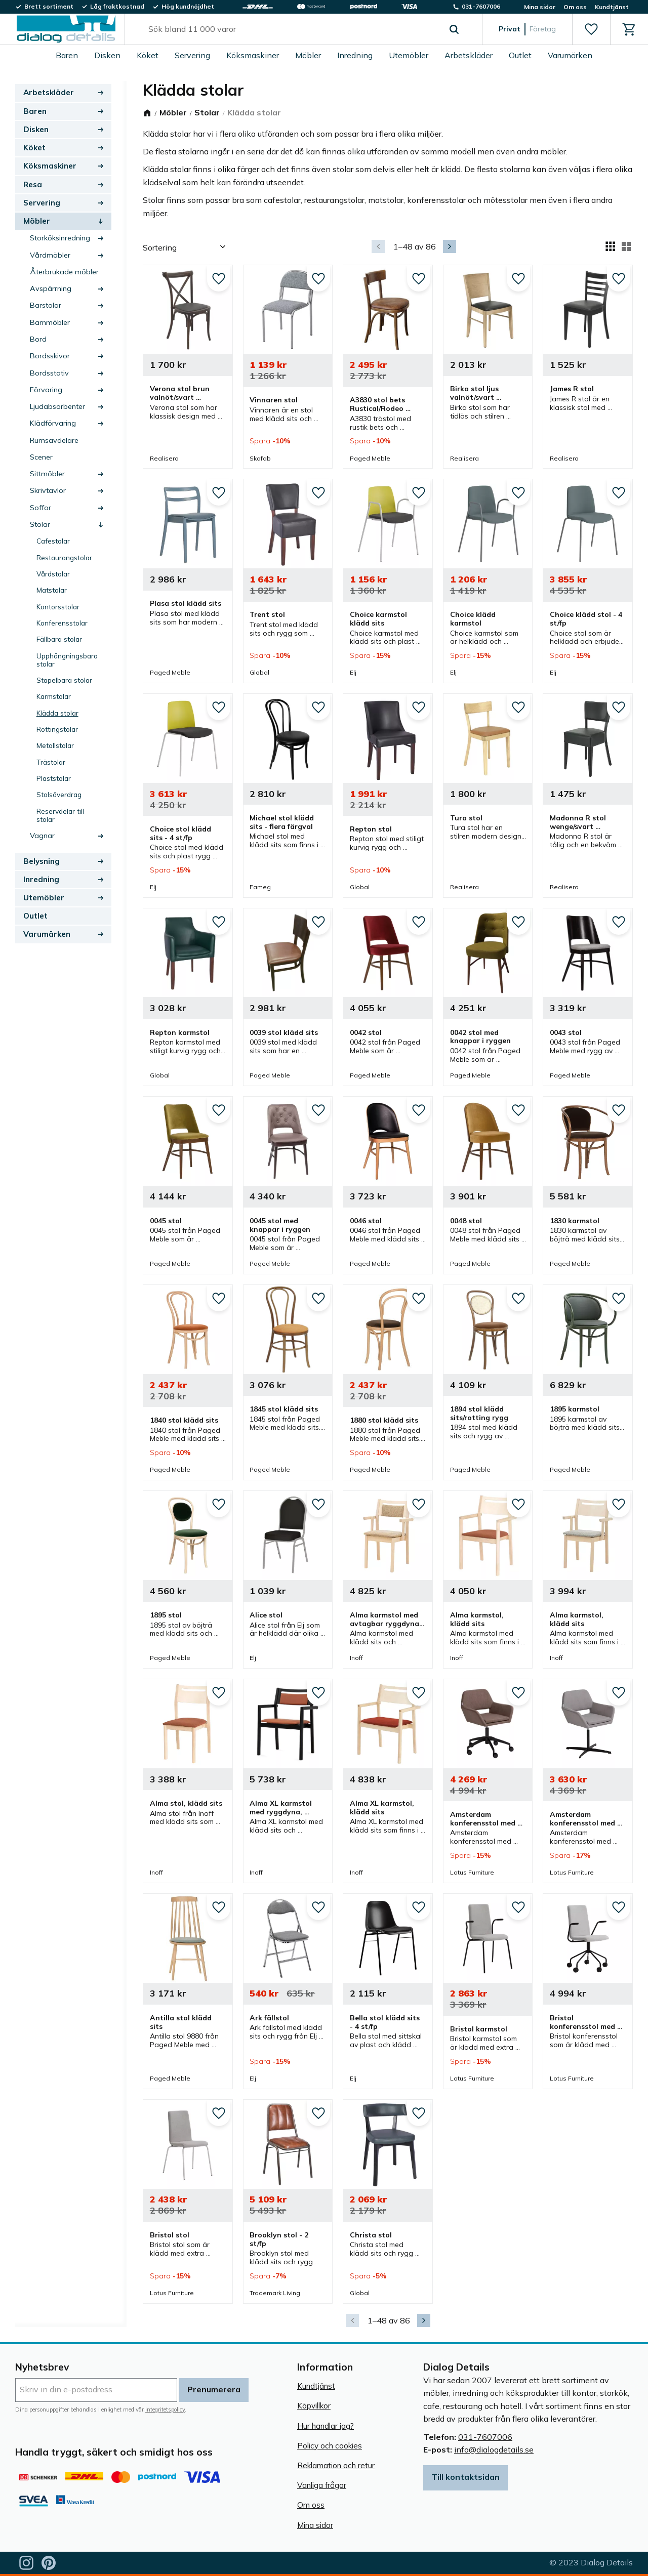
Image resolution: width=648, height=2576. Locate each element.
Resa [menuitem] (32, 184)
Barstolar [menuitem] (45, 305)
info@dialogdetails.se (494, 2449)
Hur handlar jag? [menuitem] (325, 2426)
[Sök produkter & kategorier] (291, 29)
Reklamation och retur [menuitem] (336, 2465)
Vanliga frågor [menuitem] (321, 2485)
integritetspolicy (165, 2409)
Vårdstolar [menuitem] (53, 573)
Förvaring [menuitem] (46, 389)
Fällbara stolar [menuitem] (59, 639)
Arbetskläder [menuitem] (468, 55)
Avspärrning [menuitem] (50, 288)
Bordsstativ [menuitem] (49, 373)
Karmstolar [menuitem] (53, 696)
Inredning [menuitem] (355, 55)
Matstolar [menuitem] (51, 590)
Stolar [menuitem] (40, 524)
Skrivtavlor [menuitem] (48, 490)
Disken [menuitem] (107, 55)
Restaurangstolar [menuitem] (64, 557)
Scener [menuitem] (41, 457)
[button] (591, 29)
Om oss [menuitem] (575, 7)
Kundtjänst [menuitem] (612, 7)
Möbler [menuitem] (308, 55)
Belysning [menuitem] (41, 861)
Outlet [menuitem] (520, 55)
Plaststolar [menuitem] (53, 778)
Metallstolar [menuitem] (55, 745)
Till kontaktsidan (465, 2477)
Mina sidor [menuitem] (539, 7)
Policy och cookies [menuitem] (329, 2445)
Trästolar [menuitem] (50, 762)
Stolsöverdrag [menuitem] (59, 794)
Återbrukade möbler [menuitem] (64, 271)
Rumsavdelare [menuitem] (54, 440)
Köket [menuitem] (147, 55)
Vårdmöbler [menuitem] (50, 255)
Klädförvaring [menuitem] (53, 423)
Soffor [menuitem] (40, 507)
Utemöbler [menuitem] (408, 55)
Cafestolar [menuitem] (53, 540)
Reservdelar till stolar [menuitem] (60, 815)
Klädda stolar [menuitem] (57, 713)
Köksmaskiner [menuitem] (252, 55)
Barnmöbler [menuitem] (50, 322)
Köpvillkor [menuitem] (314, 2406)
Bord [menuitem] (38, 339)
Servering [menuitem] (192, 55)
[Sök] (454, 29)
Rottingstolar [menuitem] (57, 729)
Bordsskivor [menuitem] (50, 355)
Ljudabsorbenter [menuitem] (57, 406)
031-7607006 (485, 2437)
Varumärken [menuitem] (570, 55)
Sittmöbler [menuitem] (47, 473)
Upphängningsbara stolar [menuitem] (67, 659)
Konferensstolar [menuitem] (62, 622)
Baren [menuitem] (67, 55)
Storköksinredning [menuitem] (60, 237)
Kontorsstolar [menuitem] (57, 606)
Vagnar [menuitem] (42, 835)
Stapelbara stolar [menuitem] (64, 680)
